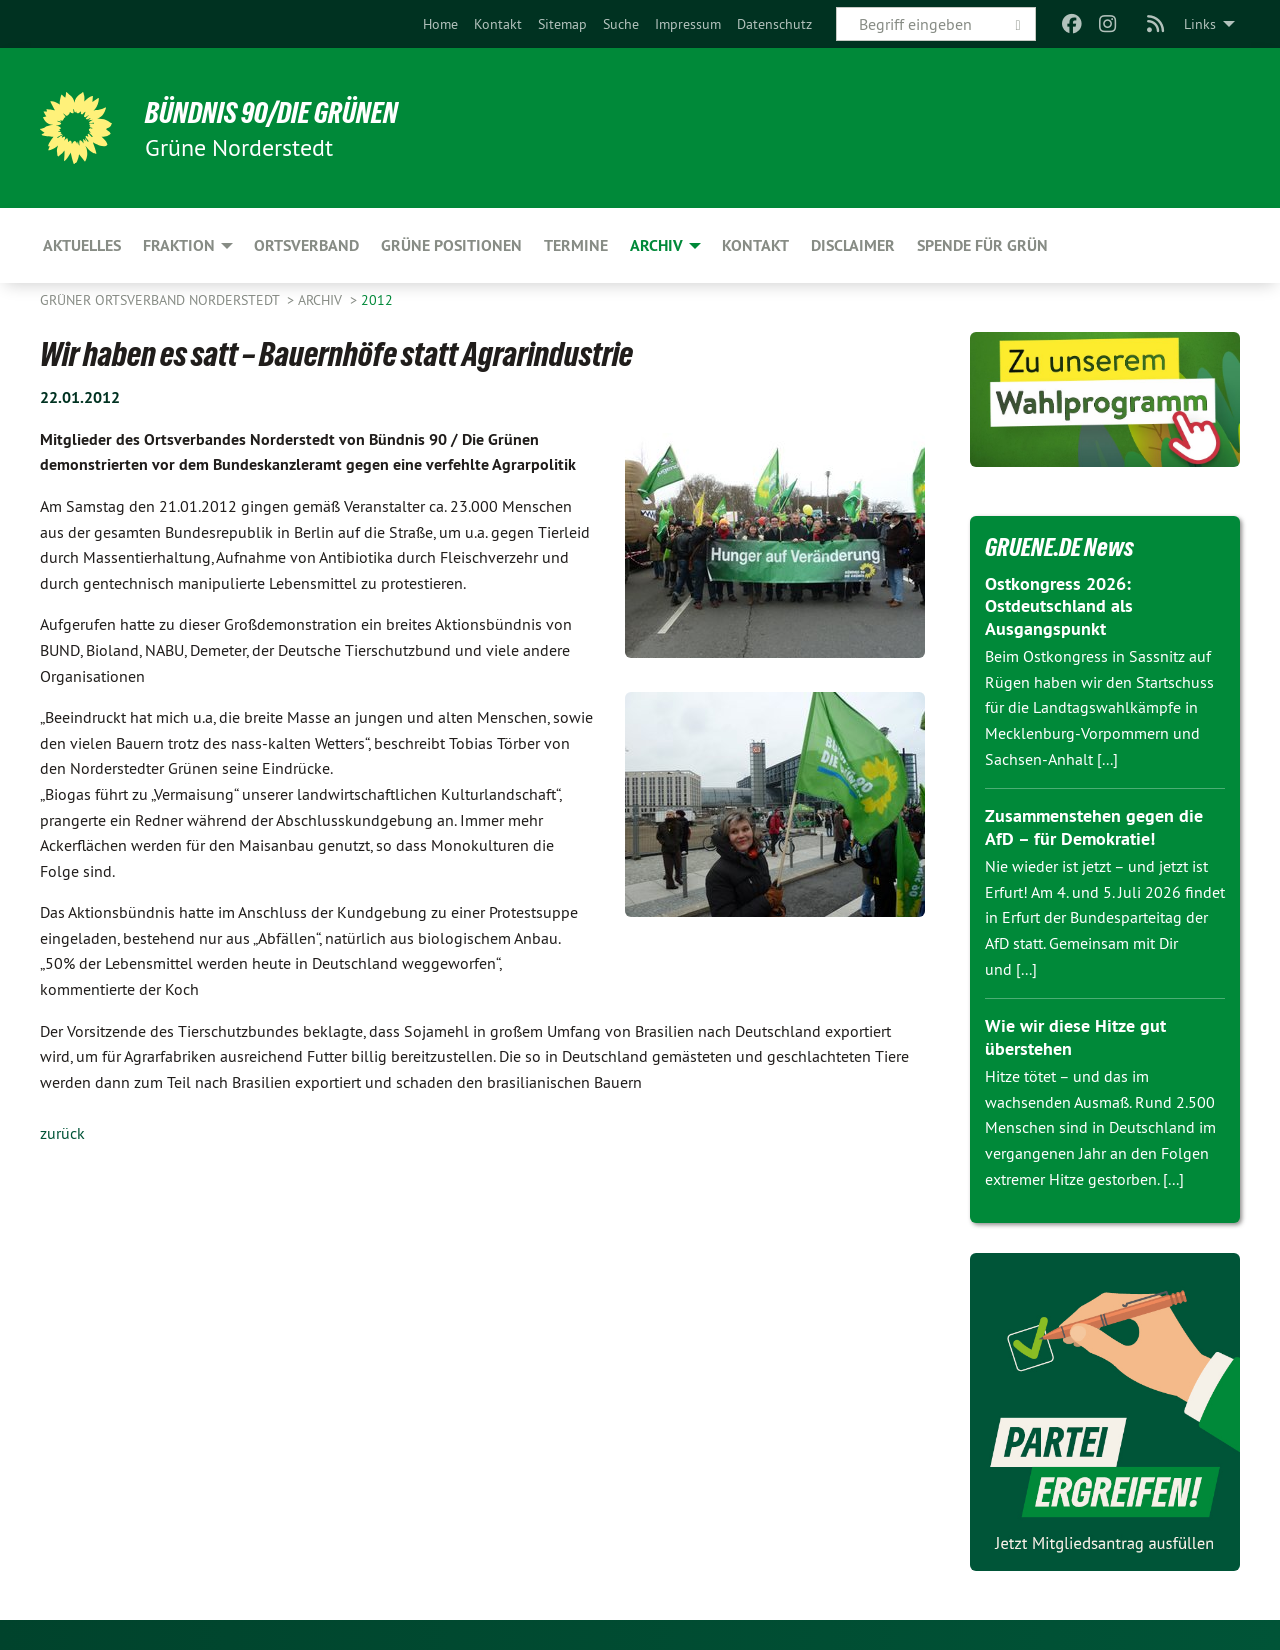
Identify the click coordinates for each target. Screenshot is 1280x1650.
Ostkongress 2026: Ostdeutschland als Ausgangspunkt (1059, 606)
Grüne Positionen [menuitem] (451, 245)
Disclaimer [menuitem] (853, 245)
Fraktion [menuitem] (179, 245)
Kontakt (498, 24)
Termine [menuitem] (576, 245)
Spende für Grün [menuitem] (982, 245)
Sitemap (562, 24)
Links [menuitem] (1200, 24)
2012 (377, 300)
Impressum (688, 24)
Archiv (322, 300)
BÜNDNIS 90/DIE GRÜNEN (286, 112)
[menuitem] (440, 24)
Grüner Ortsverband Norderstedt (161, 300)
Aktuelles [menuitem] (82, 245)
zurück (62, 1133)
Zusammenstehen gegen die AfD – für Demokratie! (1094, 827)
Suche (621, 24)
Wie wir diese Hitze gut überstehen (1075, 1037)
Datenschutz (774, 24)
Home (440, 24)
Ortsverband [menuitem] (306, 245)
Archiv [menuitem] (656, 245)
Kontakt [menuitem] (755, 245)
